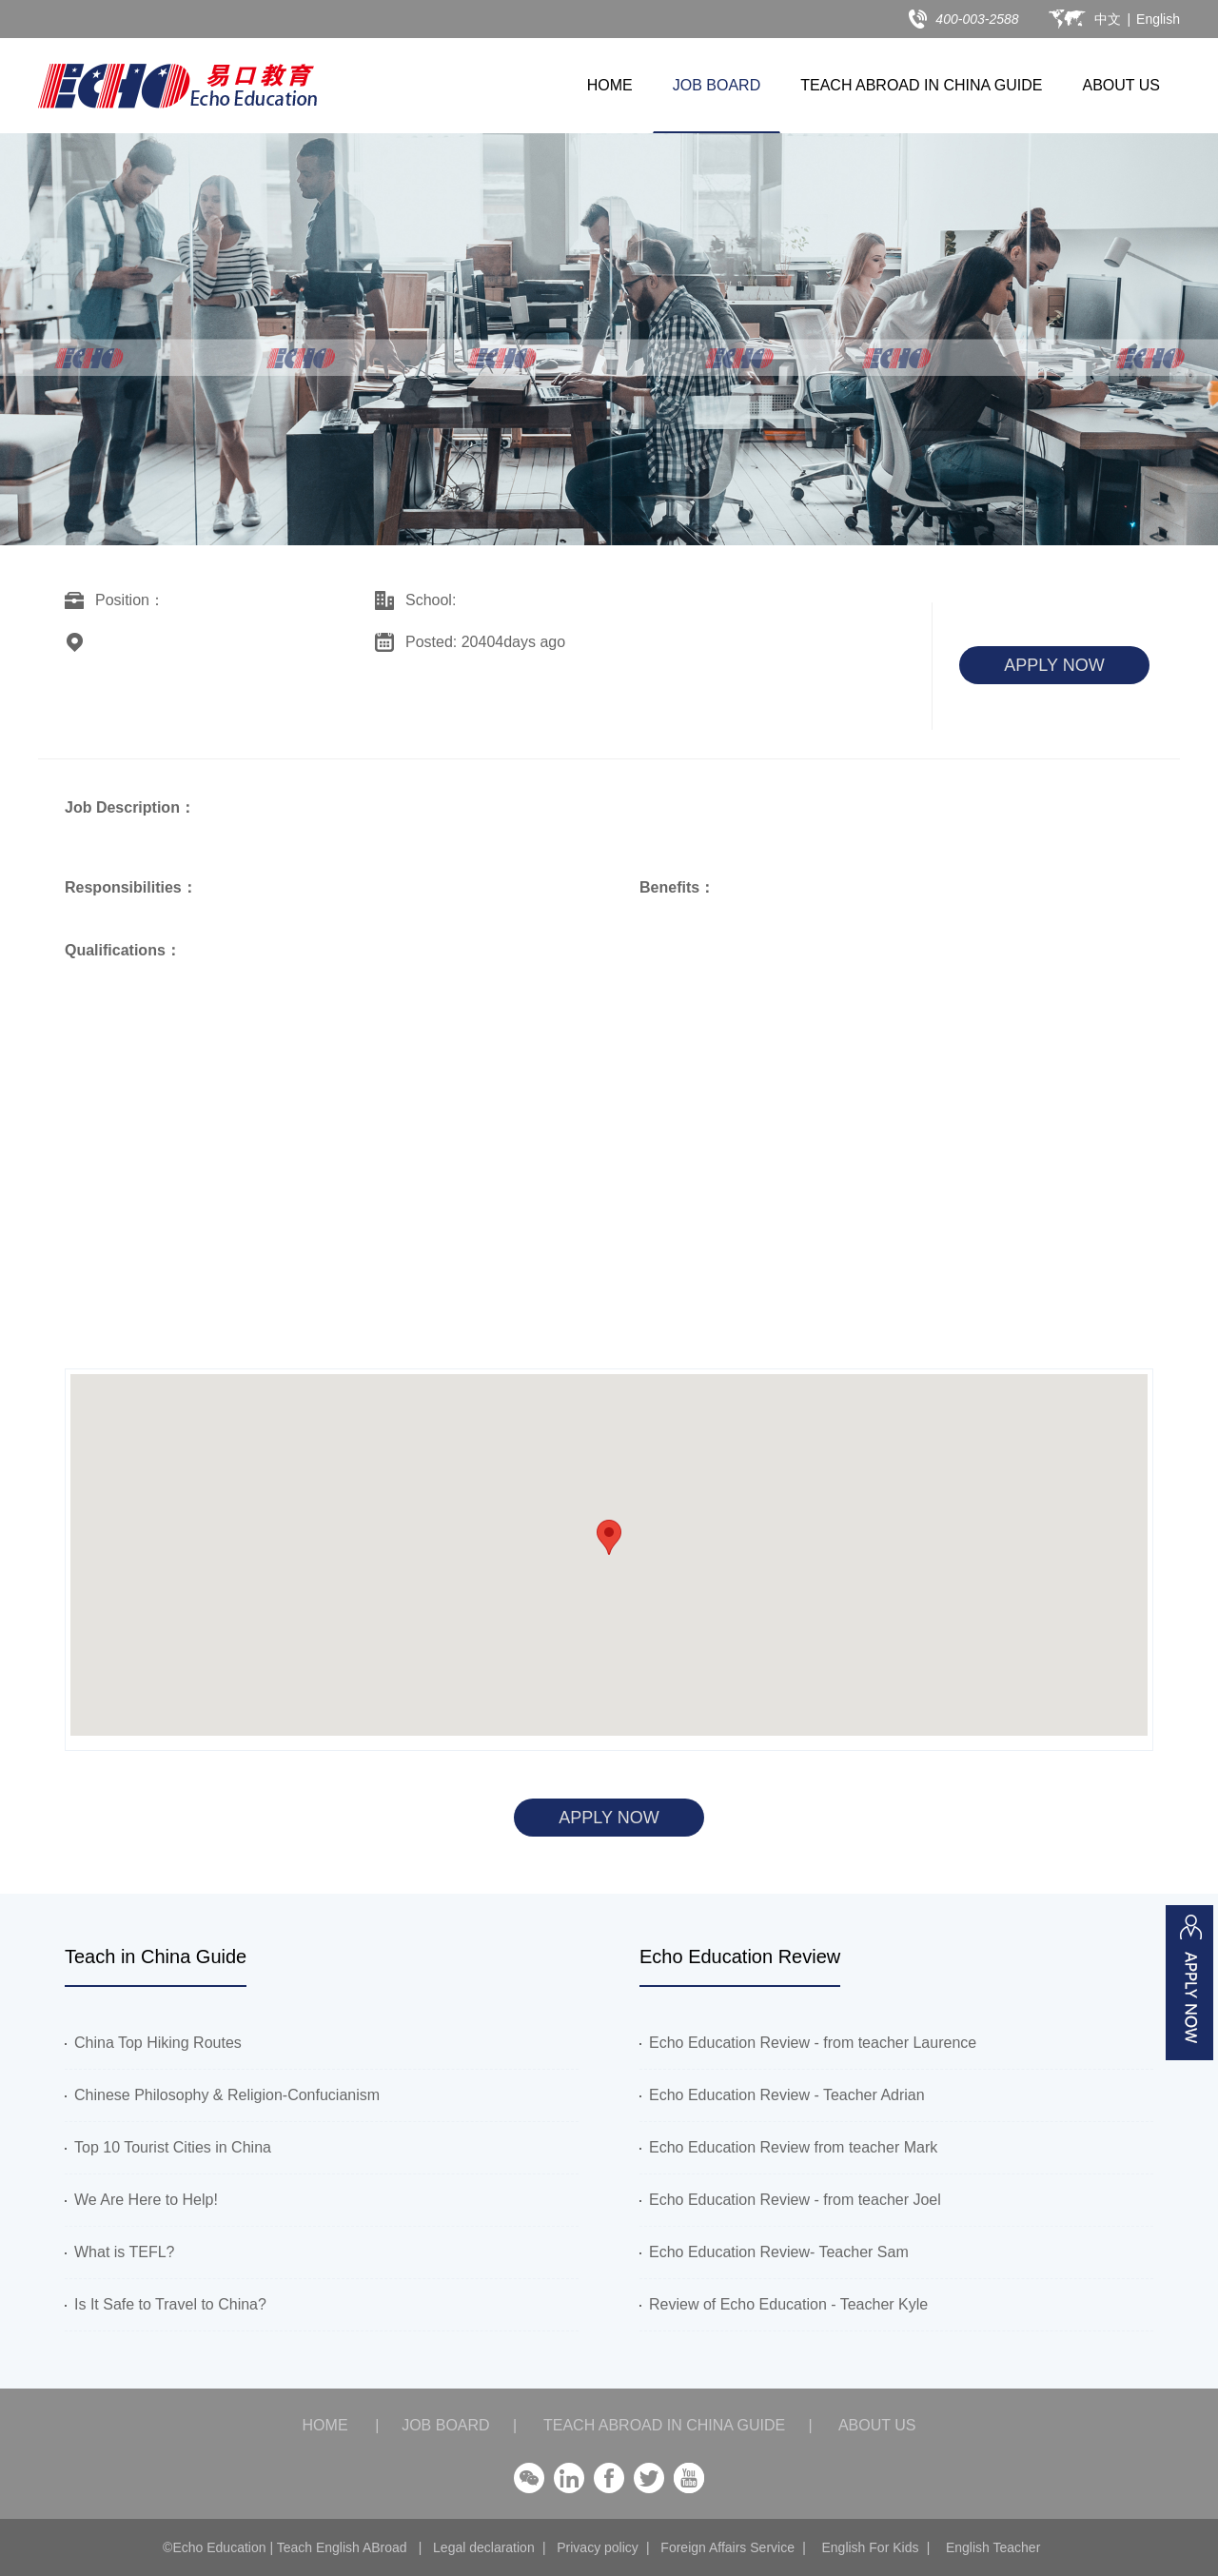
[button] (609, 1537)
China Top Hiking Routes (153, 2043)
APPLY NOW (1054, 665)
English (1158, 19)
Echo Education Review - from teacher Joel (790, 2200)
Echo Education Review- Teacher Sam (774, 2252)
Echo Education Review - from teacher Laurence (807, 2043)
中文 (1107, 19)
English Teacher (993, 2547)
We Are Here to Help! (141, 2200)
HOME (610, 85)
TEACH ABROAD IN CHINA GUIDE (921, 85)
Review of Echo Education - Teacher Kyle (783, 2304)
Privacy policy (597, 2547)
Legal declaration (484, 2547)
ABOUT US (1122, 85)
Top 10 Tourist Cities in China (168, 2147)
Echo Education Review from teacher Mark (788, 2147)
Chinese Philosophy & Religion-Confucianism (222, 2095)
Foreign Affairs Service (727, 2547)
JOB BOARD (716, 85)
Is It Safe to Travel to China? (165, 2304)
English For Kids (869, 2547)
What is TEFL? (120, 2252)
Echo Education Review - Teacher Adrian (782, 2095)
